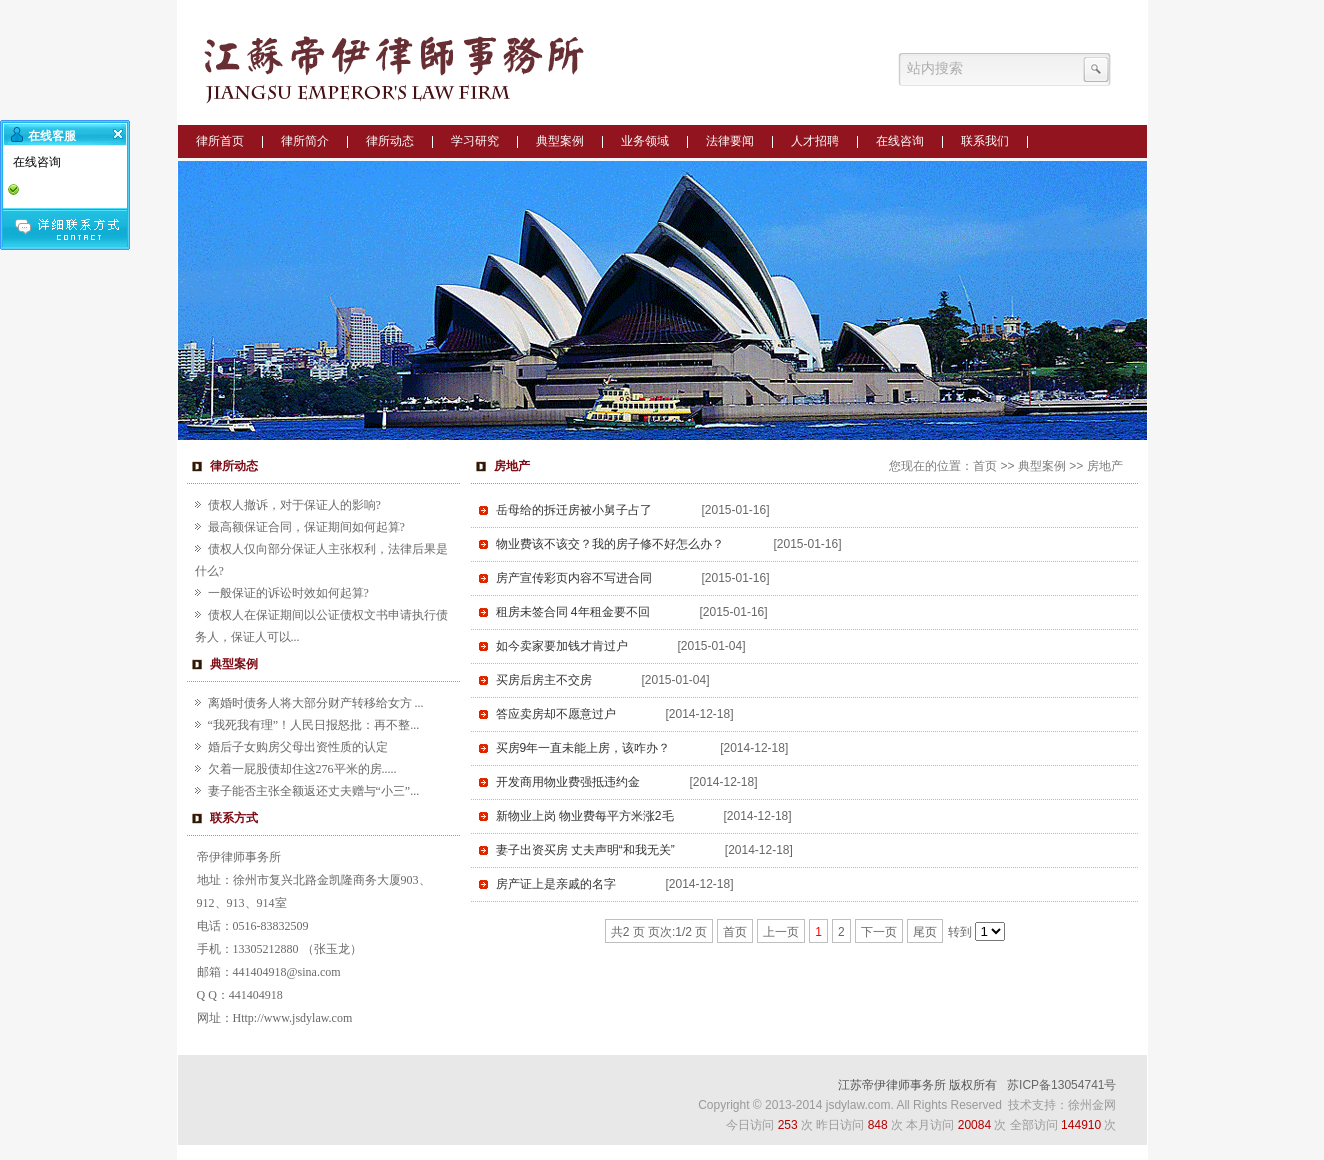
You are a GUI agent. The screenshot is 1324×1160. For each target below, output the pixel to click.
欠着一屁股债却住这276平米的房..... (302, 769)
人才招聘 (815, 141)
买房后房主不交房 (544, 680)
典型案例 (560, 141)
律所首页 (220, 141)
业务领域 (645, 141)
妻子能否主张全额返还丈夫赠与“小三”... (314, 791)
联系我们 (985, 141)
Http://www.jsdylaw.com (293, 1018)
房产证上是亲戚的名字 (556, 884)
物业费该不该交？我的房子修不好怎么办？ (610, 544)
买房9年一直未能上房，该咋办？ (583, 748)
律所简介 (305, 141)
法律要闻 (730, 141)
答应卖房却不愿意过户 (556, 714)
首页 (985, 466)
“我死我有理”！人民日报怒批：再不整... (314, 725)
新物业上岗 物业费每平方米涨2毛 (585, 816)
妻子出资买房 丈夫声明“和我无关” (585, 850)
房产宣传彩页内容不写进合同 (574, 578)
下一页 (879, 932)
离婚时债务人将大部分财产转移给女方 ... (316, 703)
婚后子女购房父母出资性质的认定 (298, 747)
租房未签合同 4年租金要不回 (573, 612)
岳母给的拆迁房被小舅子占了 (574, 510)
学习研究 (475, 141)
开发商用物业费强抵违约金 (568, 782)
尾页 (925, 932)
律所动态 (390, 141)
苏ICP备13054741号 (1061, 1085)
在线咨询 (900, 141)
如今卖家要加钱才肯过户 (562, 646)
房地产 (1105, 466)
